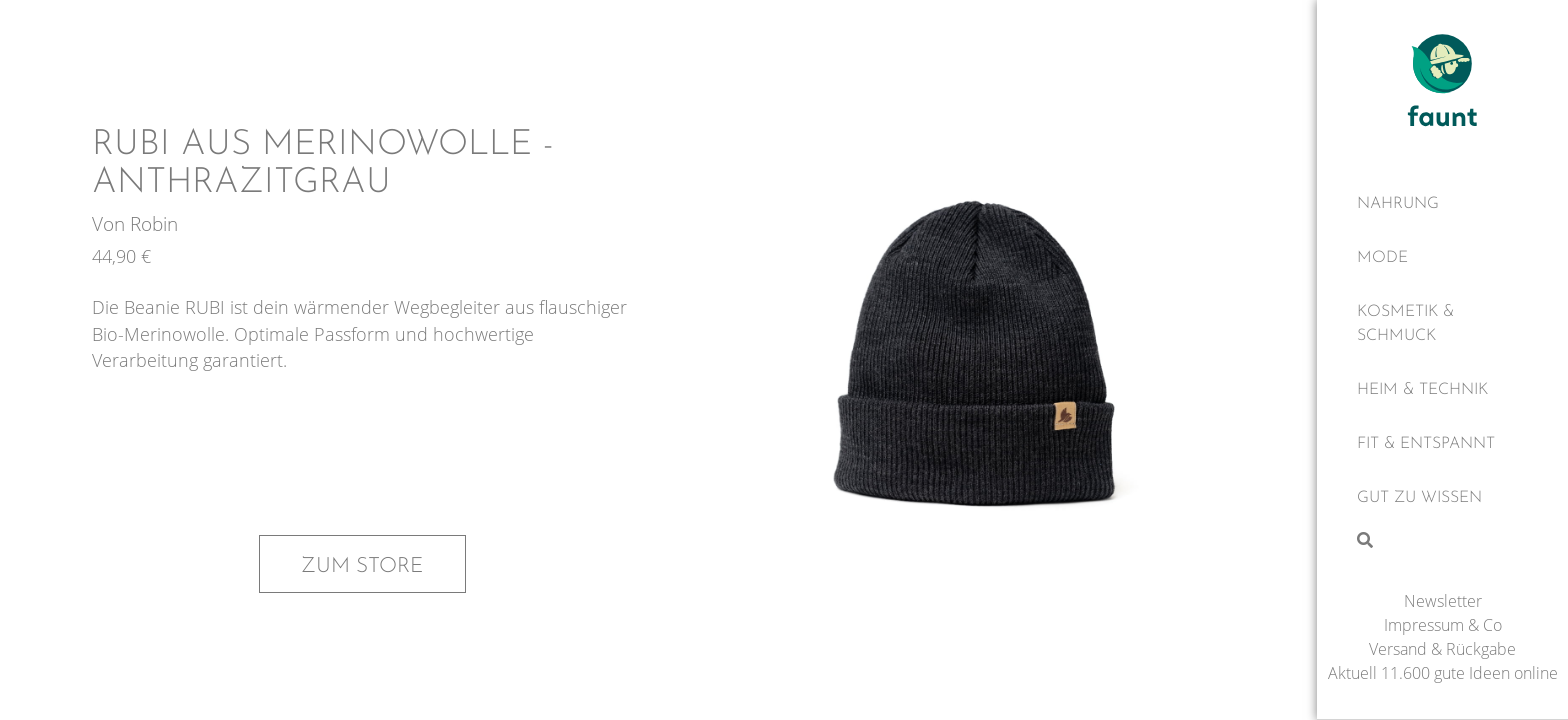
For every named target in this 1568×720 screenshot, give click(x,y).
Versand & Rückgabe (1442, 650)
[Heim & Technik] (1442, 391)
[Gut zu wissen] (1442, 499)
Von (111, 226)
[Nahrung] (1442, 205)
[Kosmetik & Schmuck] (1442, 325)
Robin (154, 226)
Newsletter (1443, 602)
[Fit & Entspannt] (1442, 445)
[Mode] (1442, 259)
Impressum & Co (1443, 626)
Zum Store (362, 564)
